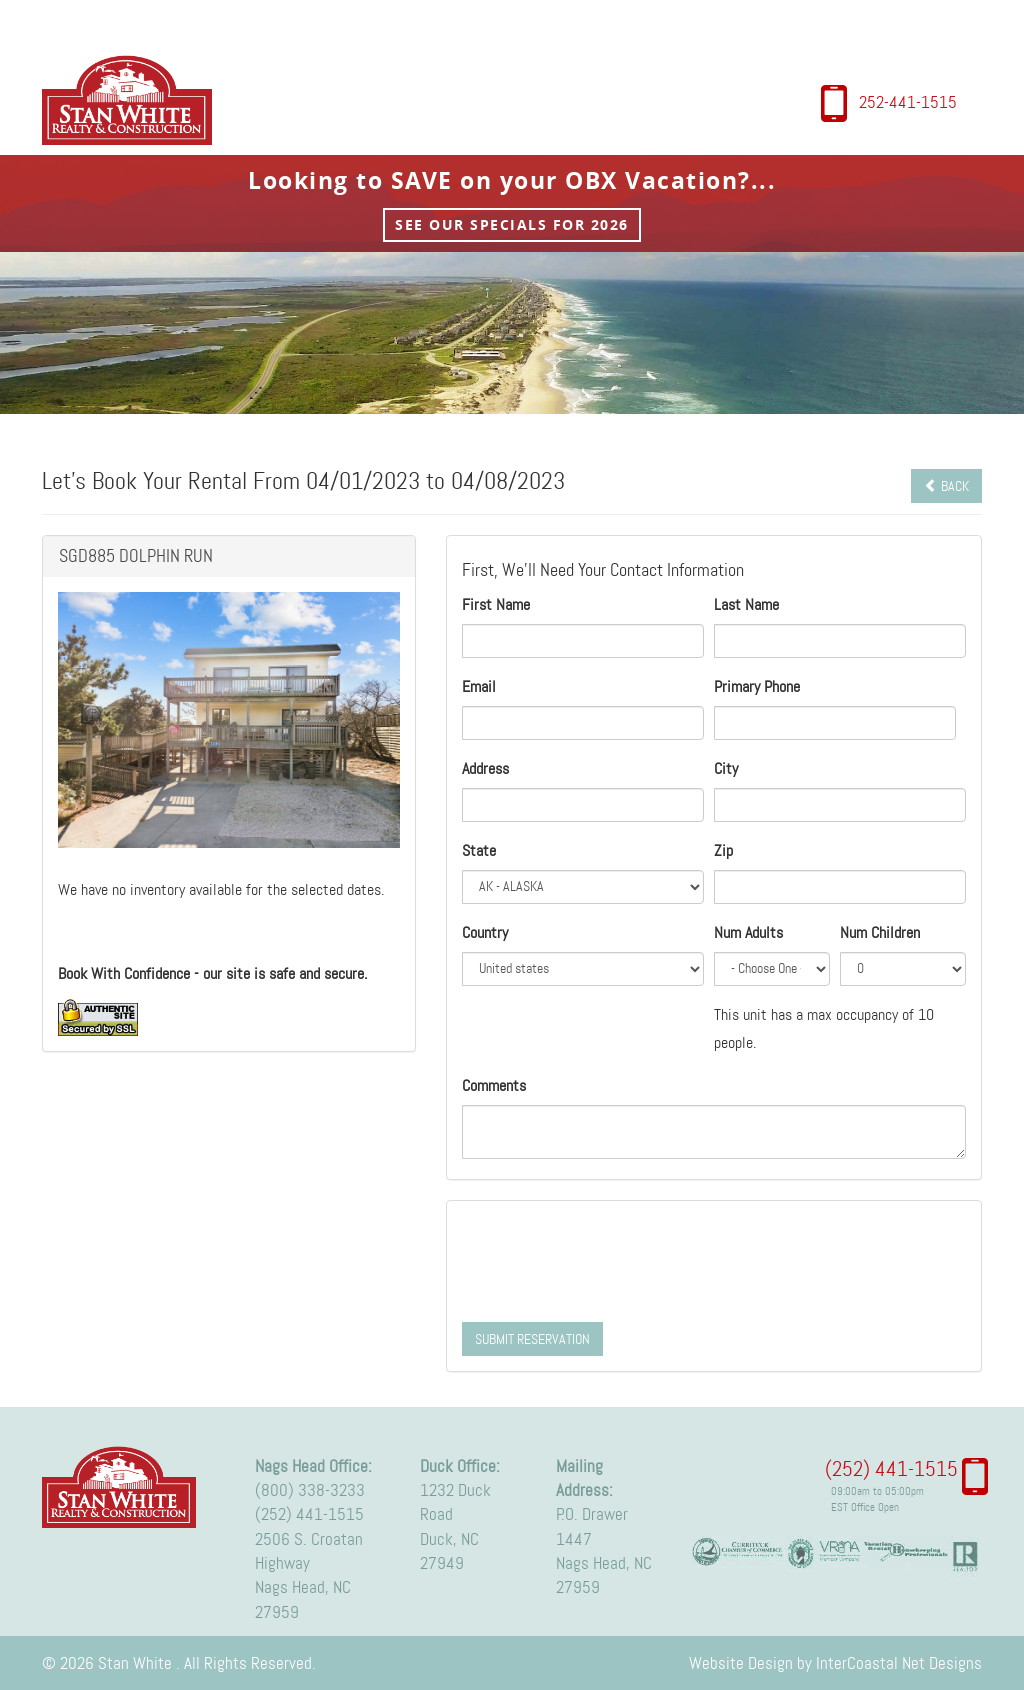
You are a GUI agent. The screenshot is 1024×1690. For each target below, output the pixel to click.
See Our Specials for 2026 (512, 224)
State (479, 850)
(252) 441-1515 (309, 1514)
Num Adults (748, 932)
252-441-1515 (908, 102)
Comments (494, 1085)
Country (485, 932)
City (726, 768)
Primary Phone (757, 686)
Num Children (880, 932)
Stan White (133, 100)
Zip (723, 850)
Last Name (746, 604)
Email (479, 686)
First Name (496, 604)
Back (946, 486)
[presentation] (614, 1255)
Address (485, 768)
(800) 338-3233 (310, 1490)
